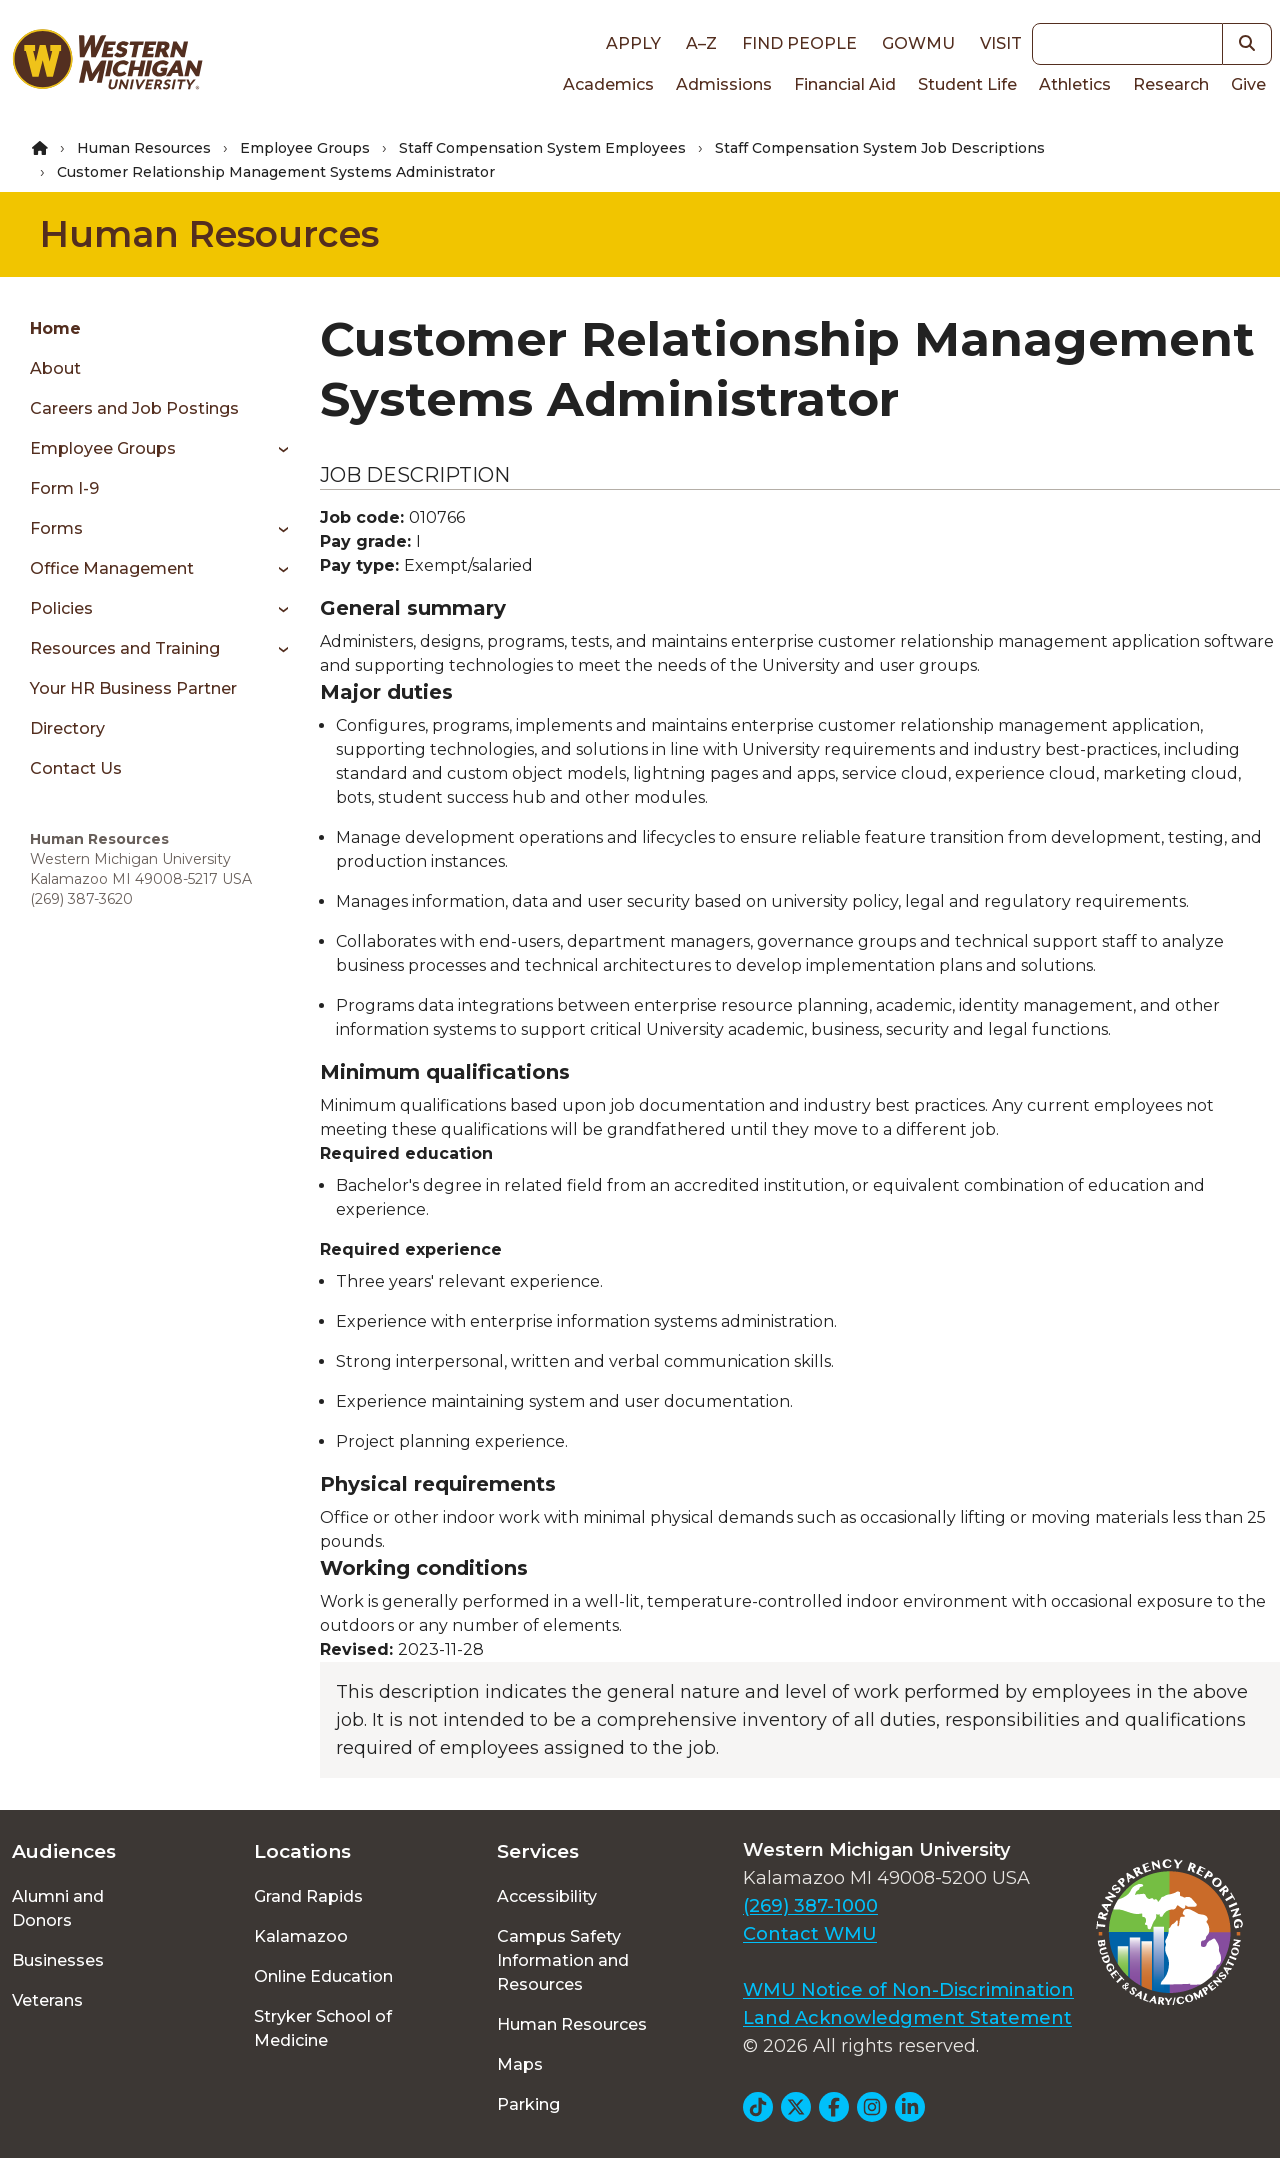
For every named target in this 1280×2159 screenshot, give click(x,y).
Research (1171, 84)
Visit (1001, 43)
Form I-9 (64, 488)
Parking (528, 2104)
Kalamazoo (301, 1936)
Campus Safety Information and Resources (563, 1960)
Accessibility (547, 1896)
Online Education (323, 1976)
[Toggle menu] (276, 449)
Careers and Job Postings (134, 408)
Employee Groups (305, 148)
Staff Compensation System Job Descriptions (880, 148)
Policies (61, 608)
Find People (799, 43)
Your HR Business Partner (133, 688)
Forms (56, 528)
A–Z (701, 43)
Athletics (1075, 84)
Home (55, 328)
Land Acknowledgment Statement (907, 2018)
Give (1248, 84)
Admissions (724, 84)
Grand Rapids (308, 1896)
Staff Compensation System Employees (542, 148)
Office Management (112, 568)
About (55, 368)
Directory (67, 728)
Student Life (967, 84)
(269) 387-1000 (810, 1906)
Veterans (47, 2000)
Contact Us (76, 768)
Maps (520, 2064)
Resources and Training (125, 648)
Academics (608, 84)
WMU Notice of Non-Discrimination (908, 1990)
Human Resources (144, 148)
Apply (633, 43)
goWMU (918, 43)
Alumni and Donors (58, 1908)
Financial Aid (845, 84)
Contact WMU (810, 1934)
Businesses (58, 1960)
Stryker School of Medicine (323, 2028)
